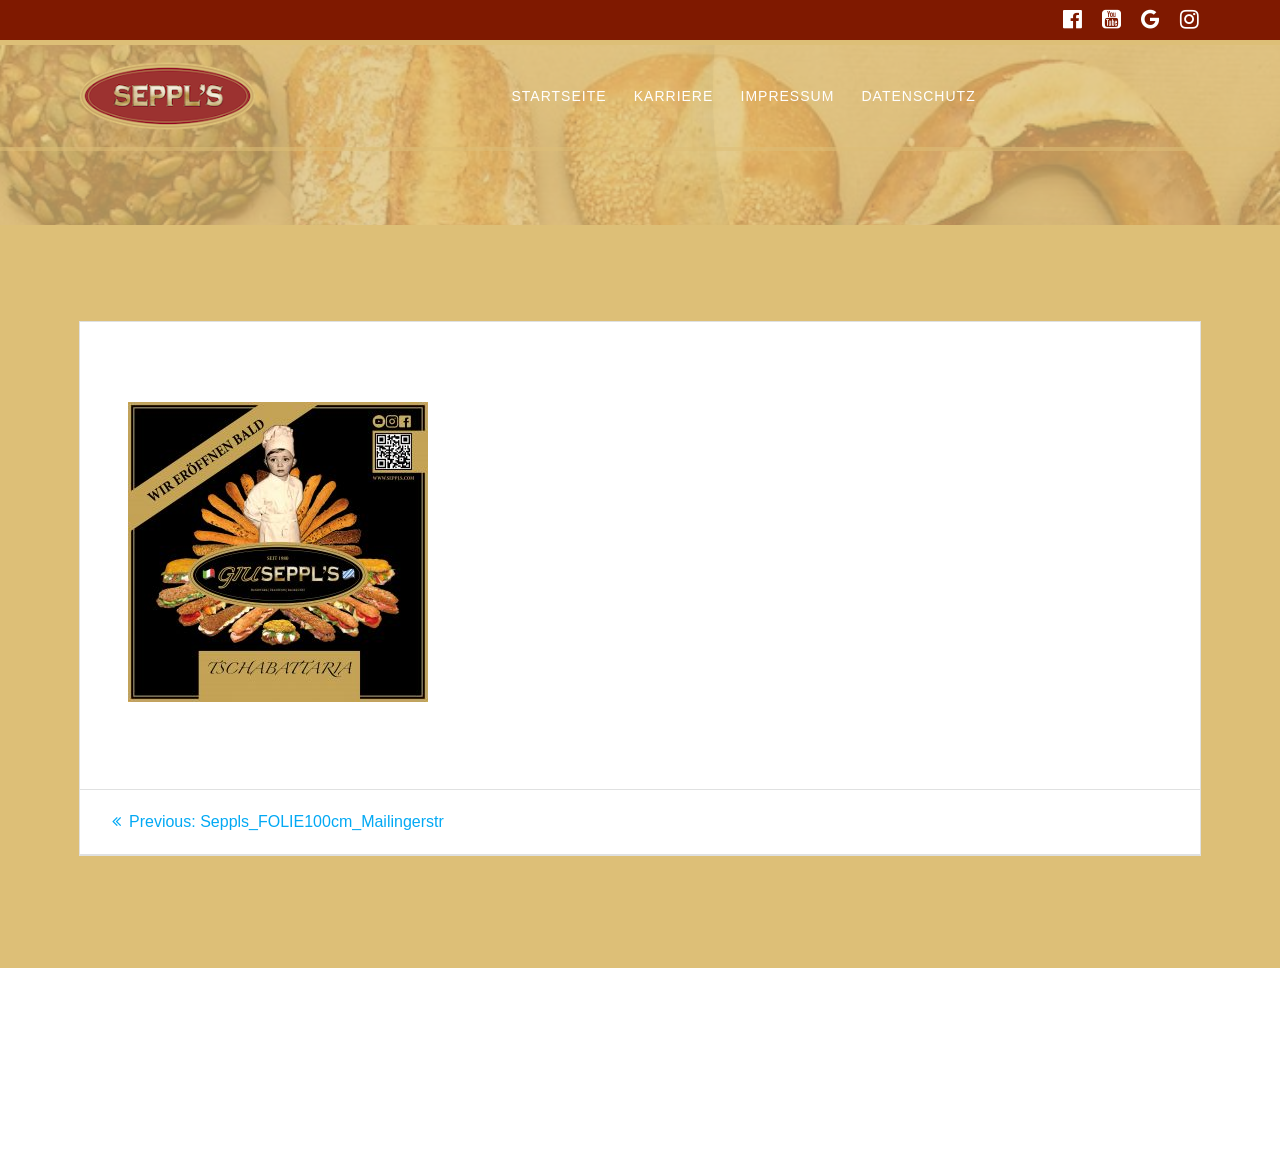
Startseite (559, 96)
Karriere (674, 96)
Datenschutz (919, 96)
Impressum (788, 96)
